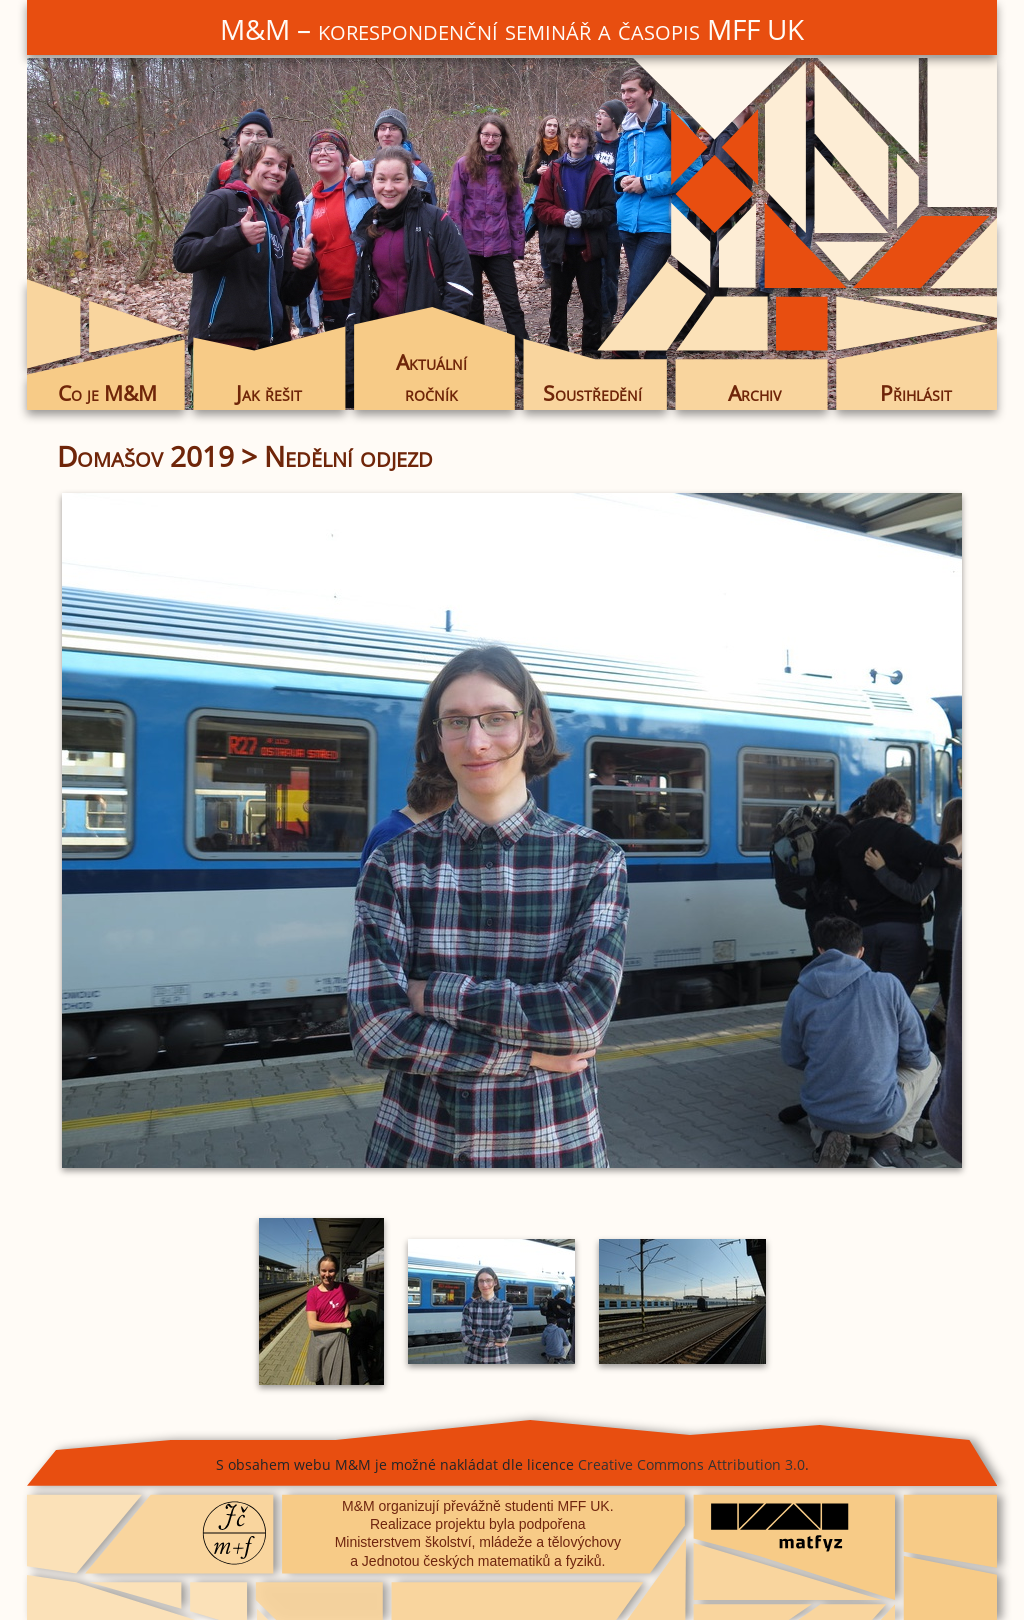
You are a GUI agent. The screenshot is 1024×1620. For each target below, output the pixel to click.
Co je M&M (107, 393)
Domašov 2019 (145, 456)
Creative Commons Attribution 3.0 (691, 1464)
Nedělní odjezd (348, 456)
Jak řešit (269, 393)
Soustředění (592, 393)
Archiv (754, 393)
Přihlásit (916, 393)
